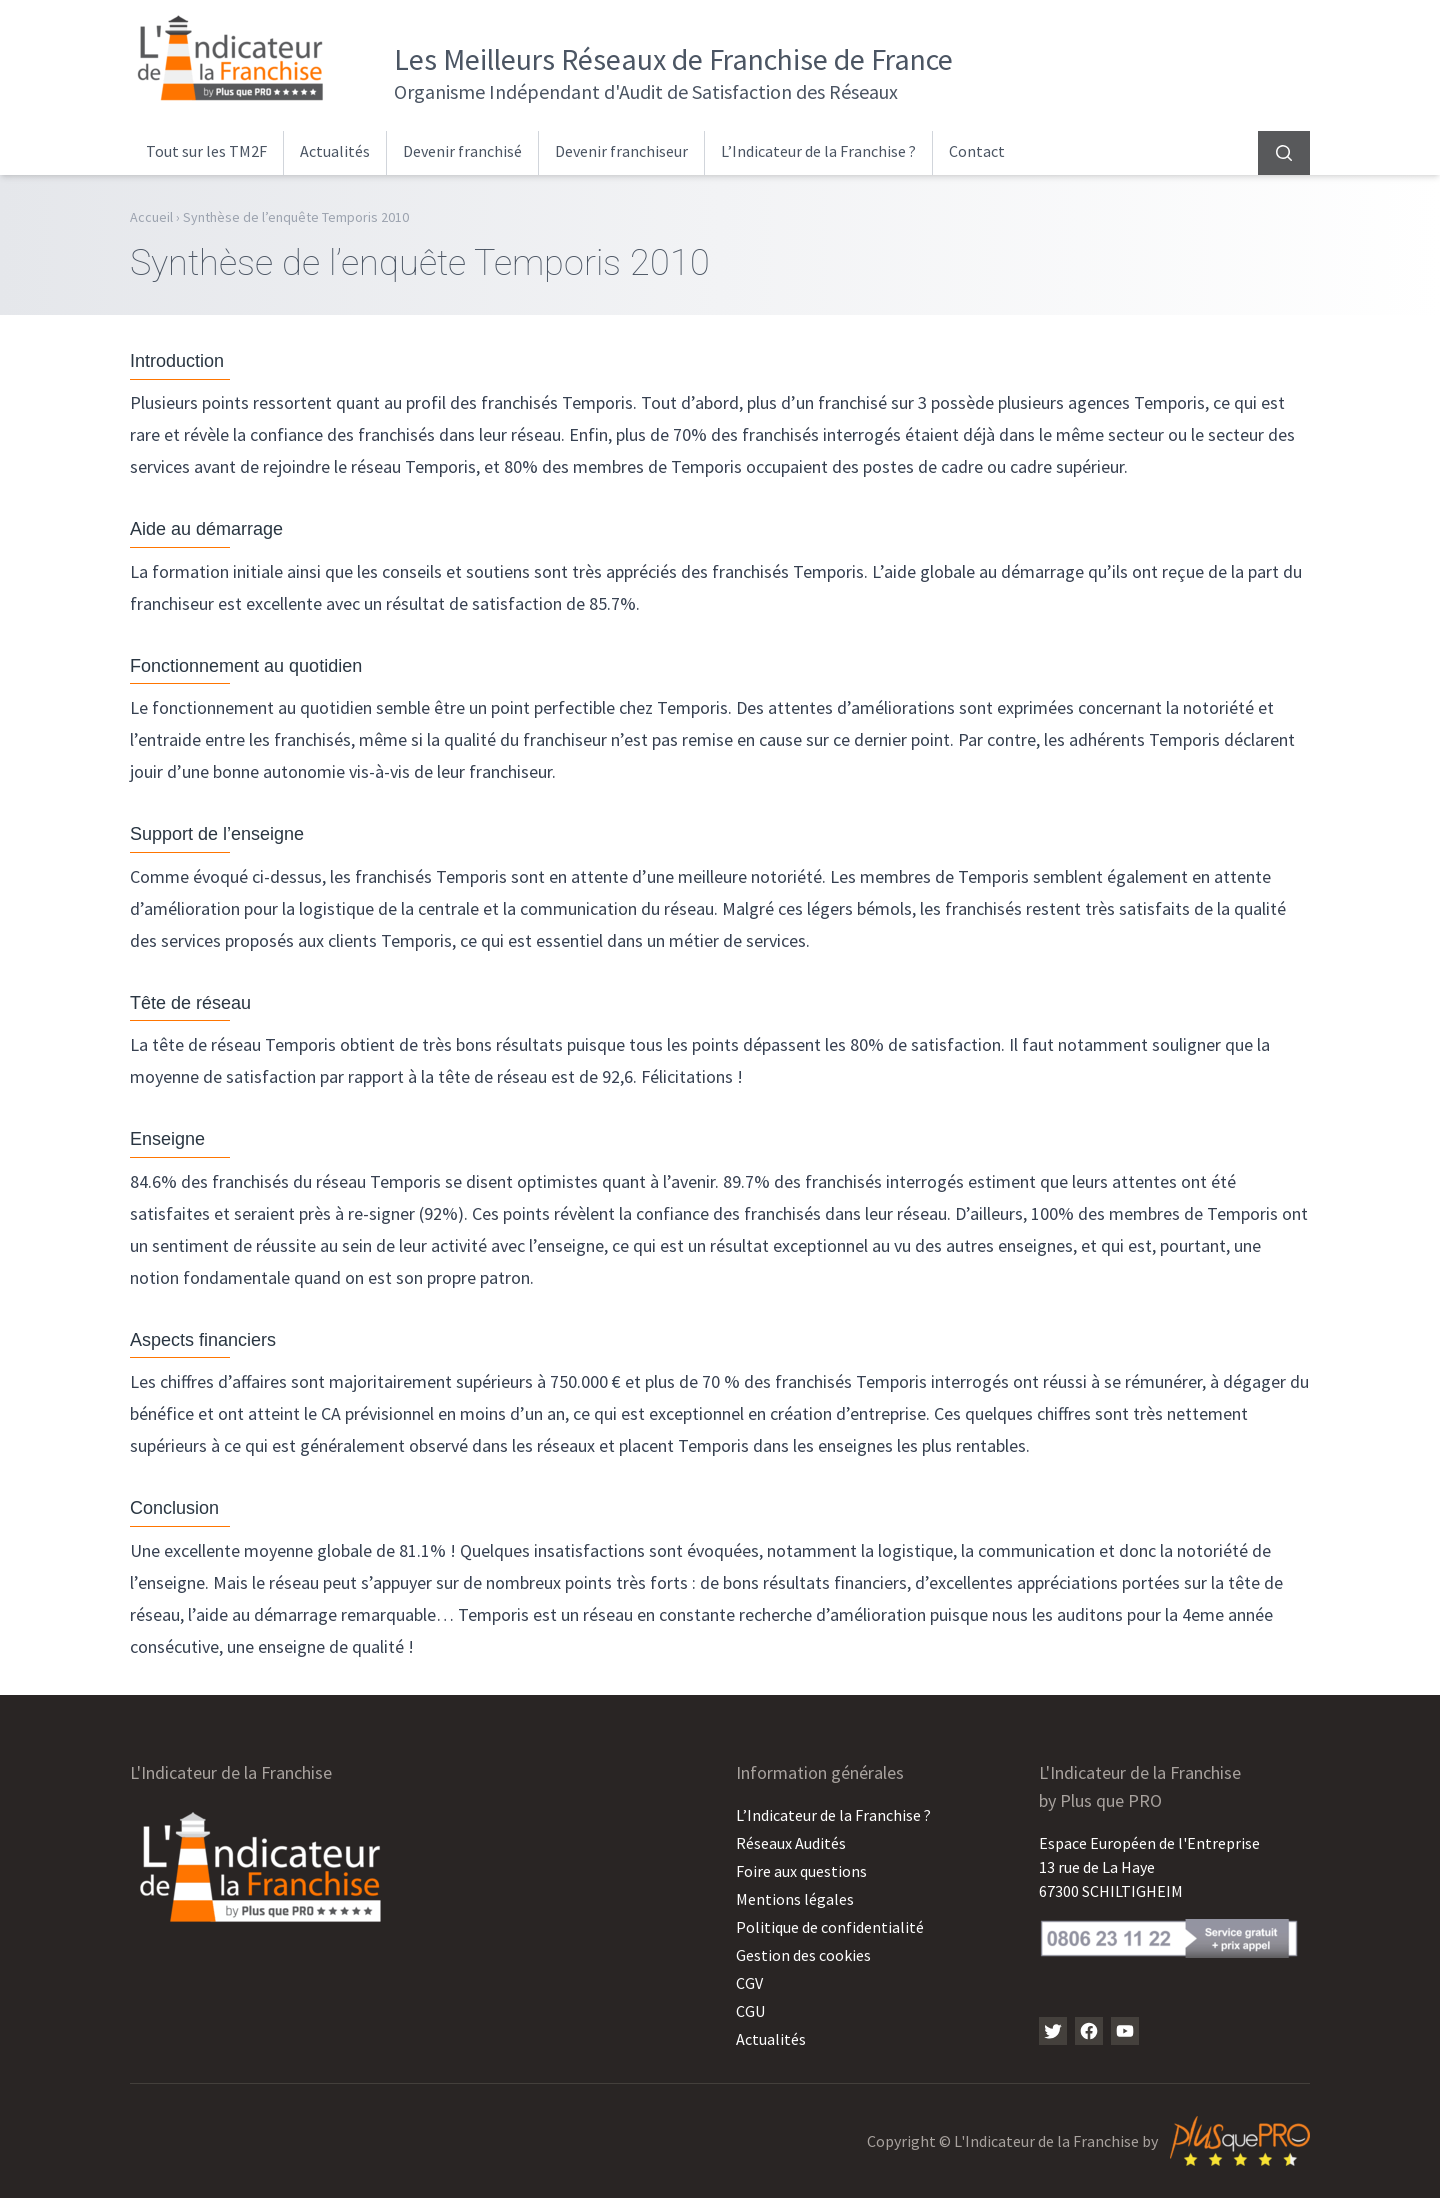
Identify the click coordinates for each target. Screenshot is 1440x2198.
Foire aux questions (801, 1871)
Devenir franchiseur (621, 151)
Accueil (151, 217)
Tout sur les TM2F (206, 151)
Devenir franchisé (462, 151)
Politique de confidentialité (830, 1927)
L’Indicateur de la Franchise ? (818, 151)
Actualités (335, 151)
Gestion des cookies (803, 1955)
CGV (749, 1983)
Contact (977, 151)
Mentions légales (795, 1899)
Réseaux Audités (791, 1843)
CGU (750, 2011)
